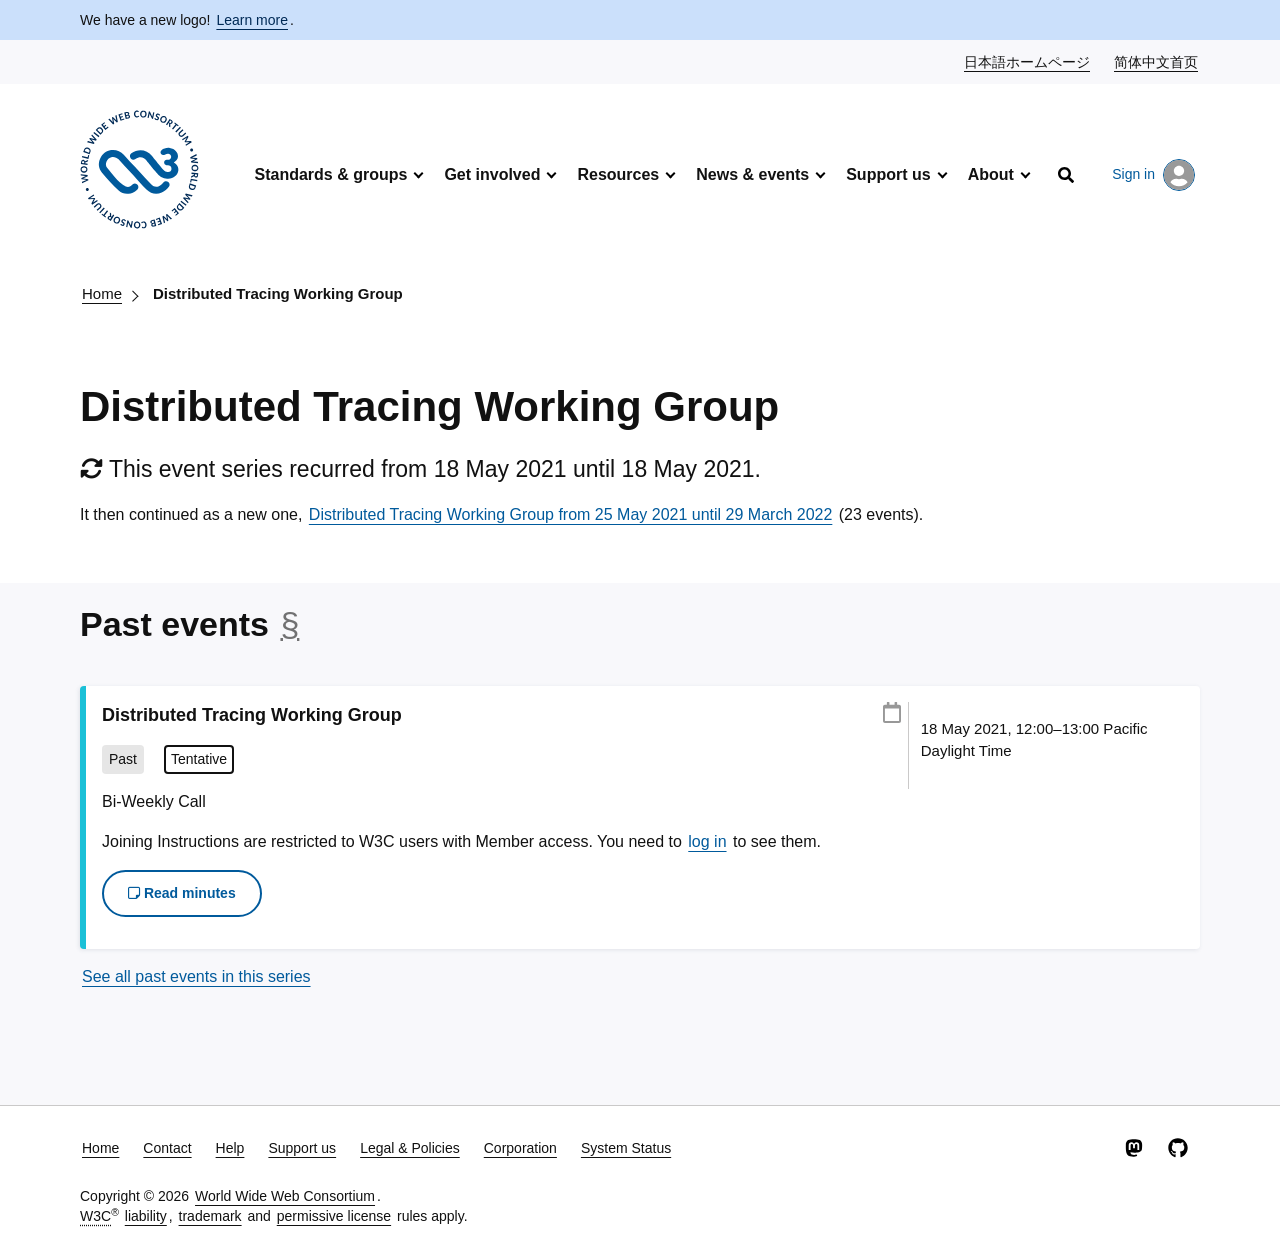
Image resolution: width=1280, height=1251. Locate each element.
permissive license (334, 1216)
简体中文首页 (1157, 61)
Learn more (252, 20)
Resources (618, 174)
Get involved (492, 174)
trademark (210, 1216)
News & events (752, 174)
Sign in (1153, 175)
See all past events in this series (196, 976)
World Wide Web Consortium (285, 1196)
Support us (888, 174)
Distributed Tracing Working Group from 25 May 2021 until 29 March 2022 (571, 514)
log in (707, 841)
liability (146, 1216)
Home (102, 293)
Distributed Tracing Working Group (278, 293)
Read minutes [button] (182, 893)
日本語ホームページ (1028, 61)
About (991, 174)
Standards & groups (330, 174)
